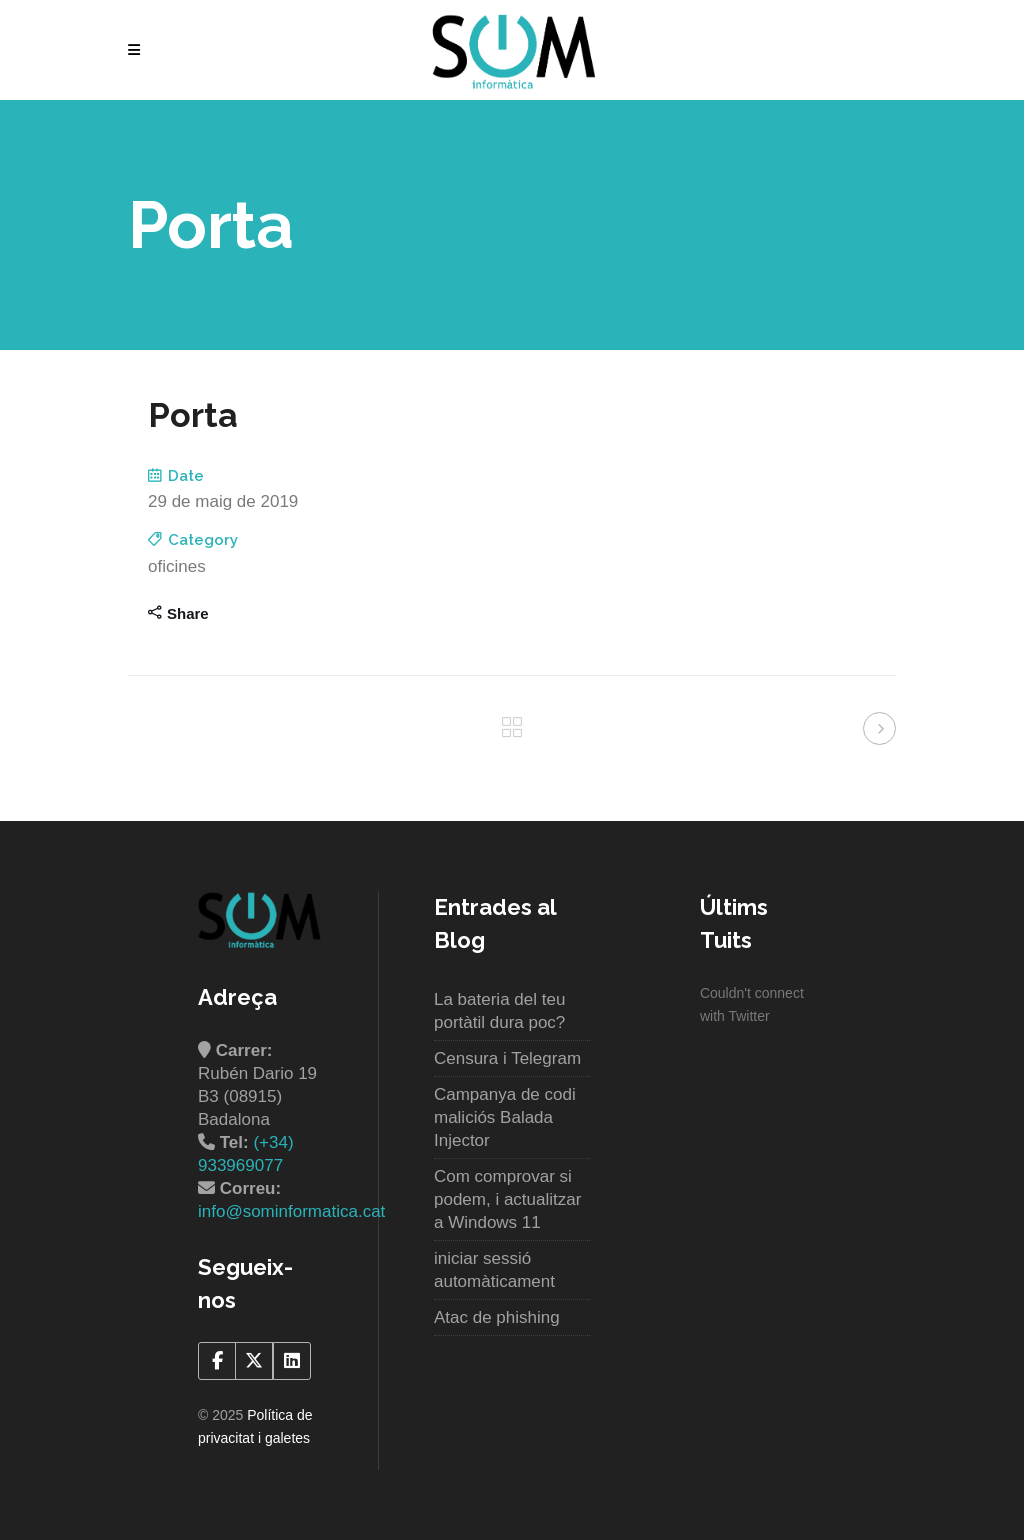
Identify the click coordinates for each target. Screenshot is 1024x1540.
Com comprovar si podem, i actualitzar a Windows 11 (507, 1199)
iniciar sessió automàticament (494, 1270)
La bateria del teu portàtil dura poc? (499, 1011)
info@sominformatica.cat (291, 1211)
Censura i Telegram (507, 1058)
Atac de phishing (497, 1317)
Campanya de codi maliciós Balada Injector (505, 1117)
